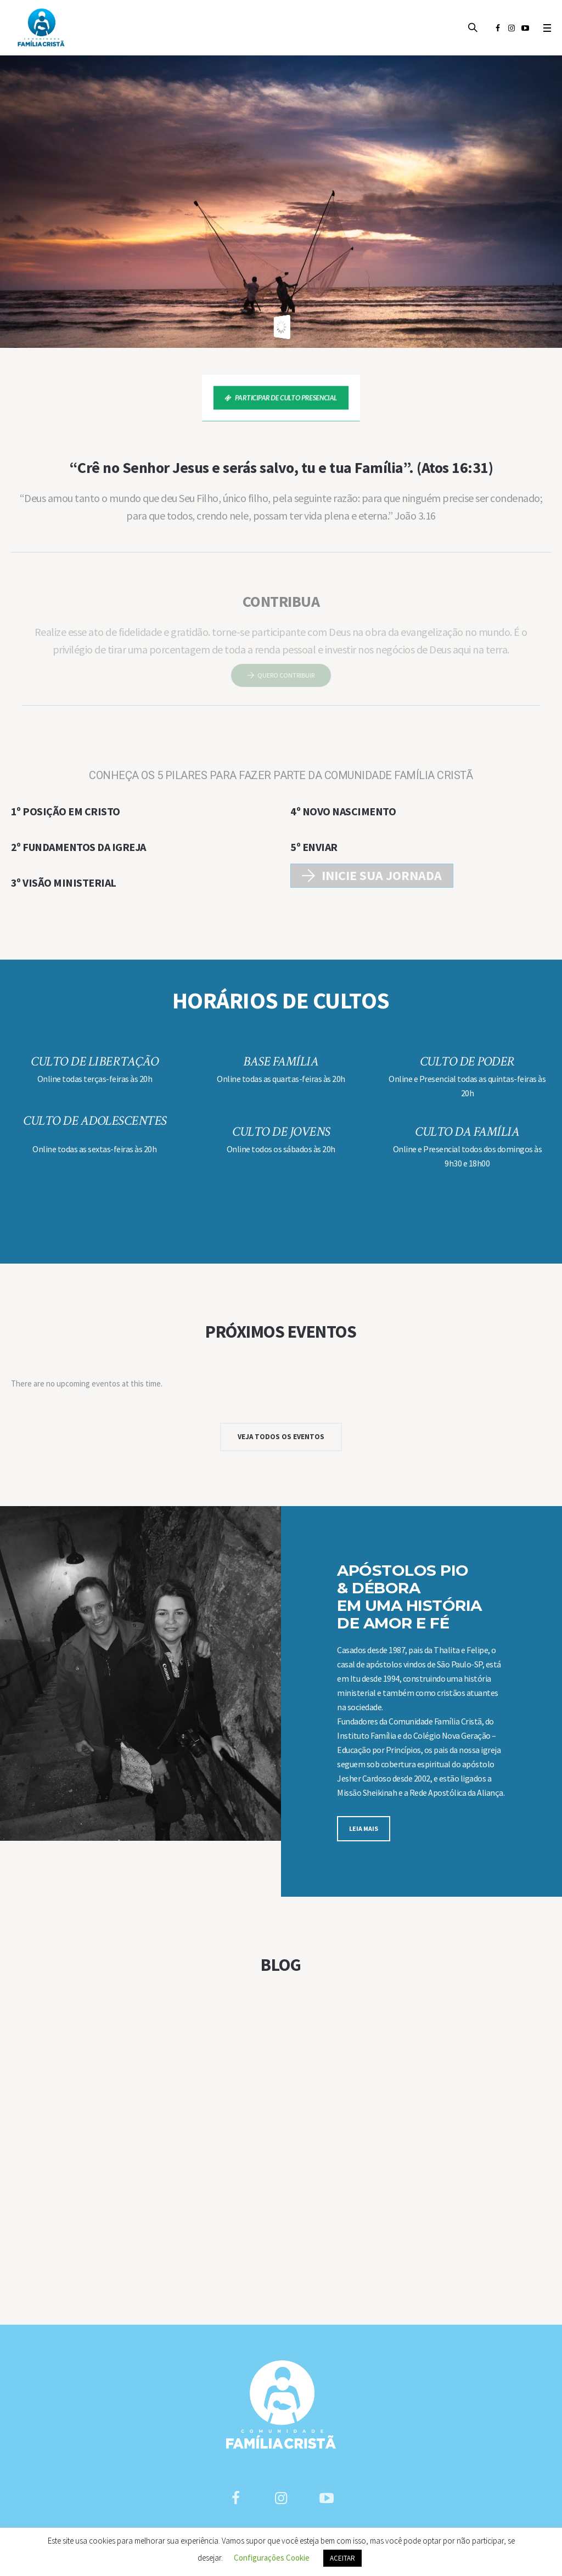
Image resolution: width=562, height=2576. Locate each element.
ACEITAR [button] (342, 2558)
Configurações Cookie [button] (272, 2557)
